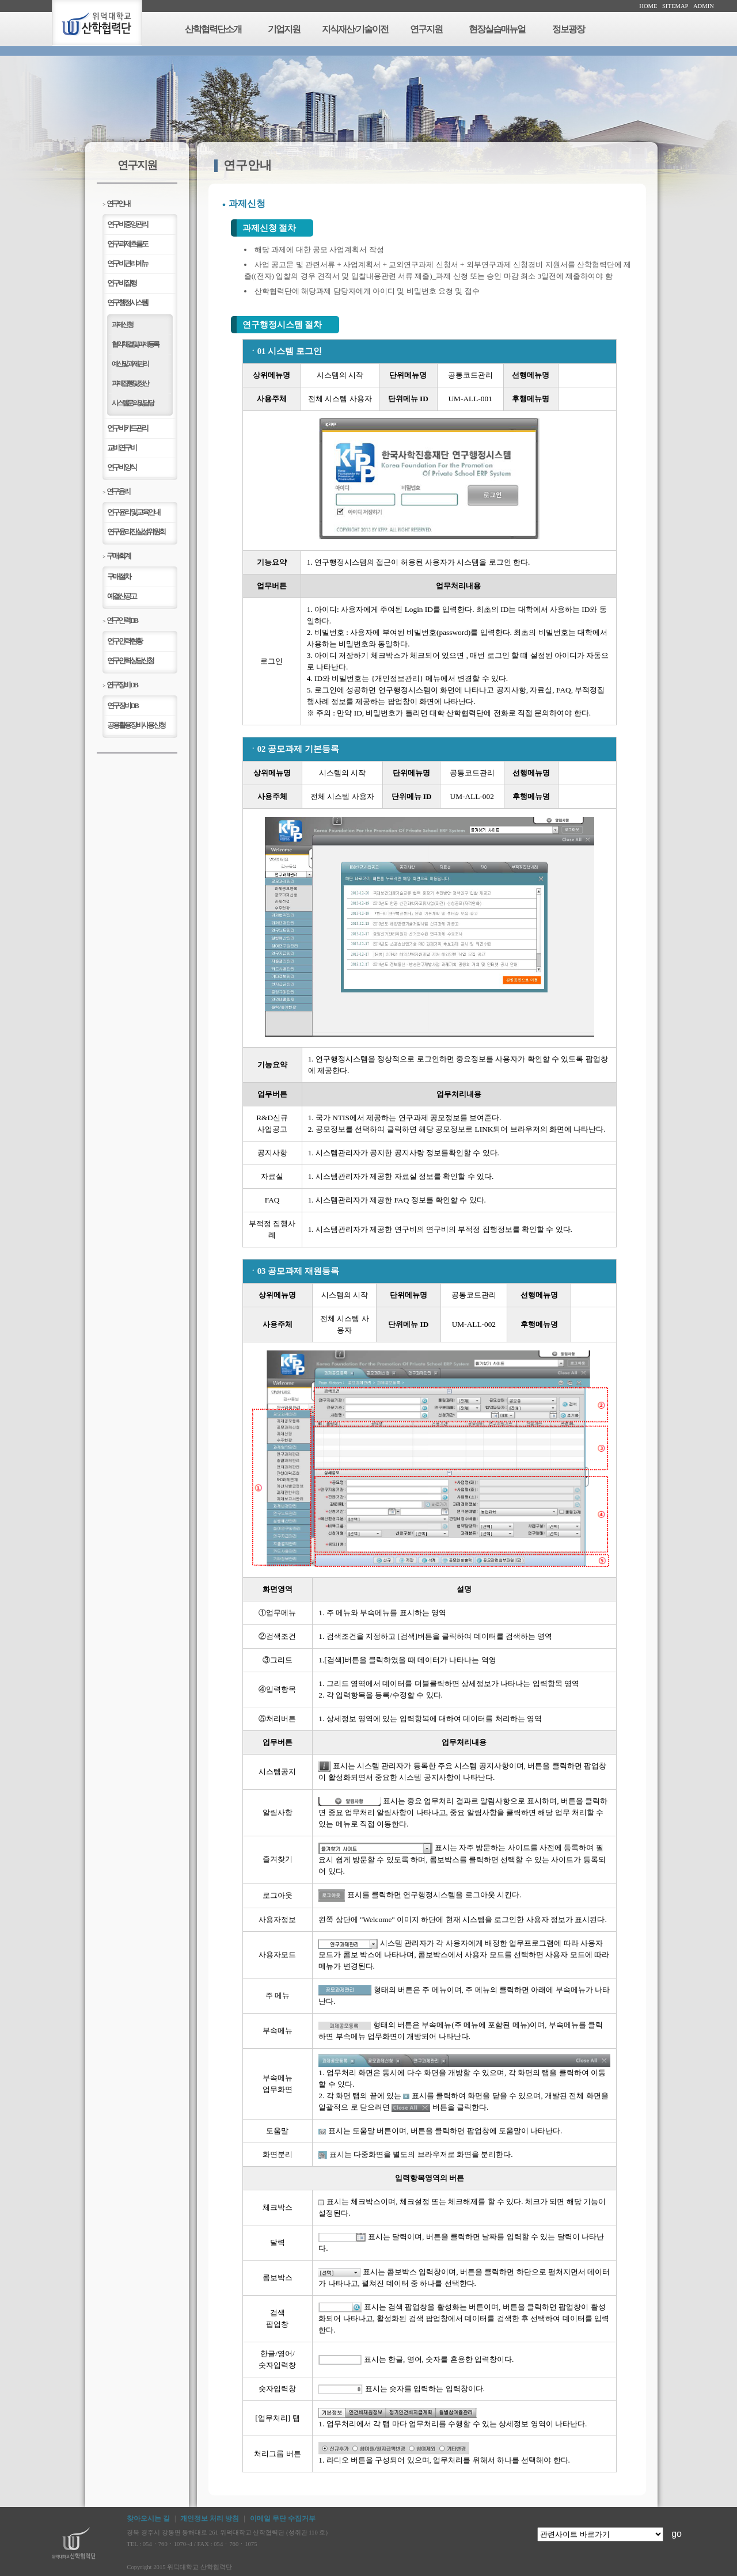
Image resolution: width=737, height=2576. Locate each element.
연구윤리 (116, 491)
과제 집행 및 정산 (130, 383)
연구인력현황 (124, 641)
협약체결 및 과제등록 (135, 344)
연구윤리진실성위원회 (136, 531)
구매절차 (118, 576)
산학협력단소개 (213, 29)
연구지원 (426, 29)
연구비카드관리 (127, 428)
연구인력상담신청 (130, 660)
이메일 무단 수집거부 (283, 2518)
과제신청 (122, 325)
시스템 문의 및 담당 (132, 403)
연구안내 (116, 203)
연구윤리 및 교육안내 (133, 512)
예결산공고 (121, 596)
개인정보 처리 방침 (209, 2518)
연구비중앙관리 (127, 224)
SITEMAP (675, 6)
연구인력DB (119, 620)
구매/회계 (116, 555)
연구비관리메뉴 (127, 263)
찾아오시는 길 (148, 2518)
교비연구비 (121, 447)
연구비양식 (121, 467)
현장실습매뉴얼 (497, 29)
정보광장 (568, 29)
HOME (648, 6)
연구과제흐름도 (127, 243)
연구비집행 (121, 283)
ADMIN (703, 6)
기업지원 (284, 29)
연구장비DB (119, 684)
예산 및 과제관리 (130, 364)
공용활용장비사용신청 (136, 725)
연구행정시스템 (127, 302)
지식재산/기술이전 (355, 29)
